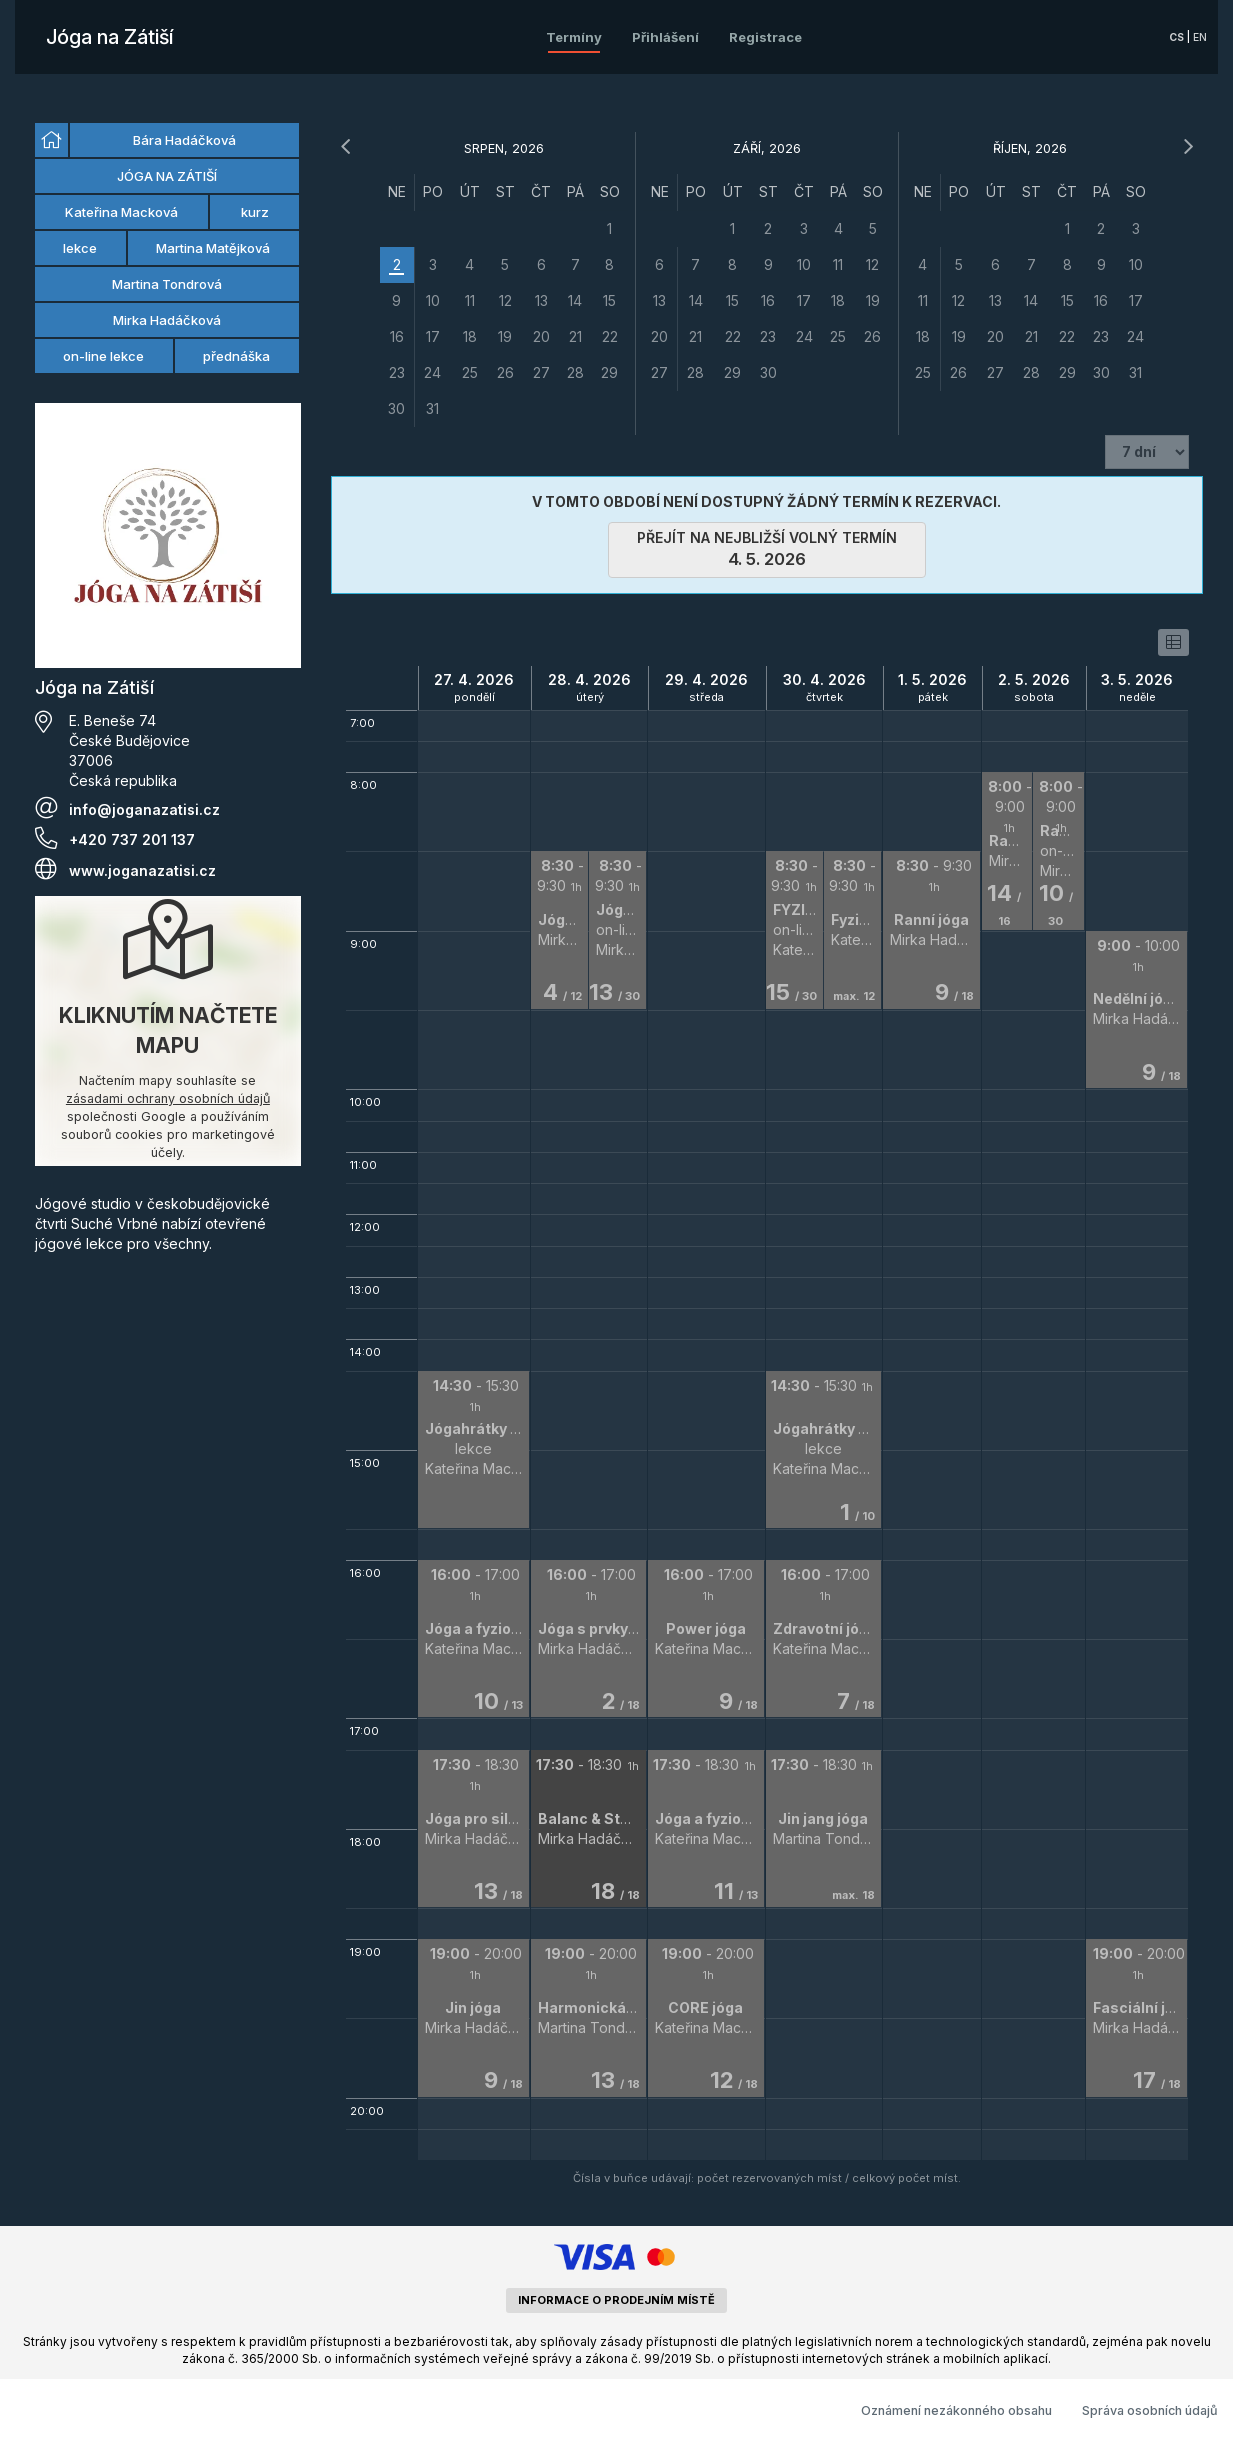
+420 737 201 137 (132, 839)
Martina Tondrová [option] (167, 284)
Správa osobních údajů (1150, 2410)
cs (1176, 37)
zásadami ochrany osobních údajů (168, 1098)
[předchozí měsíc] (346, 147)
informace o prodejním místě (616, 2300)
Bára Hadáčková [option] (184, 140)
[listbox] (168, 249)
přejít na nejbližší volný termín (767, 549)
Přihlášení (665, 37)
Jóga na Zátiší (110, 37)
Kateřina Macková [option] (121, 212)
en (1200, 37)
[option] (51, 140)
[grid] (504, 300)
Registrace (765, 37)
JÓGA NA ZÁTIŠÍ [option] (167, 176)
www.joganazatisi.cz (142, 870)
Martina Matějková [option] (213, 248)
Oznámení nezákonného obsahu (956, 2410)
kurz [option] (255, 212)
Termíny (574, 37)
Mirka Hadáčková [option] (167, 320)
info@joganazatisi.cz (144, 809)
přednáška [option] (236, 356)
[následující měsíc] (1188, 147)
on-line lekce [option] (103, 356)
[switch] (1173, 642)
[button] (473, 1449)
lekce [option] (80, 248)
